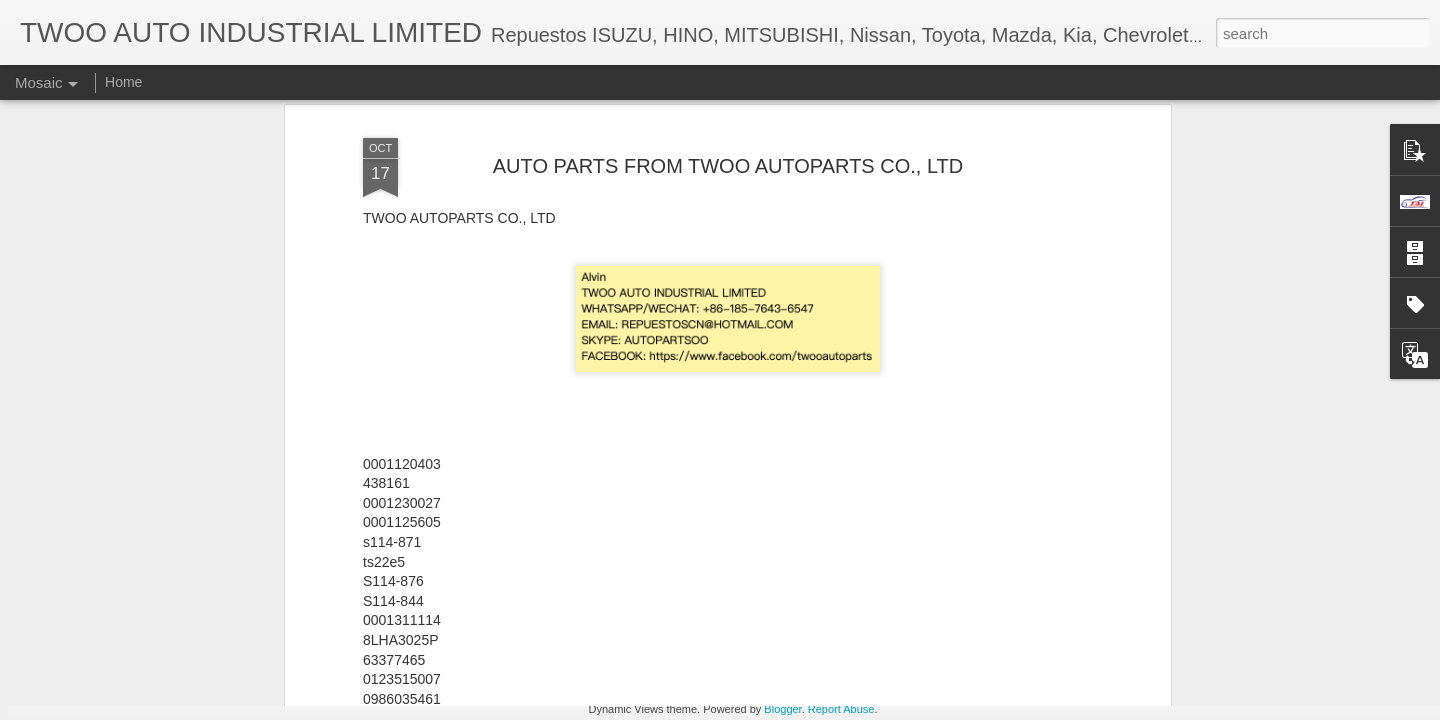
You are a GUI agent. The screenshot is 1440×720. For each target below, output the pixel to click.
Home (123, 82)
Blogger (782, 709)
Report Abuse (841, 709)
